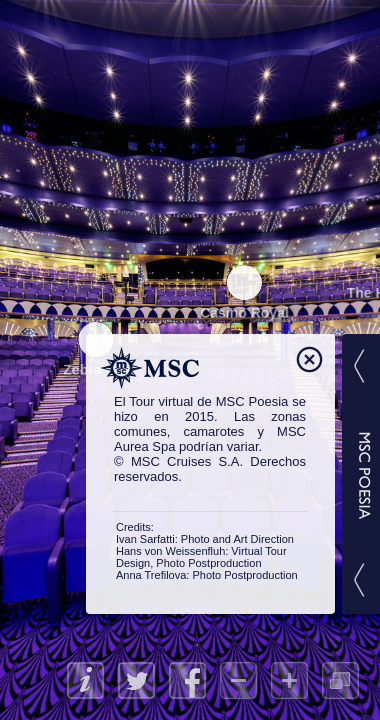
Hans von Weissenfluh (170, 551)
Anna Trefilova (151, 575)
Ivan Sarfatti (145, 539)
